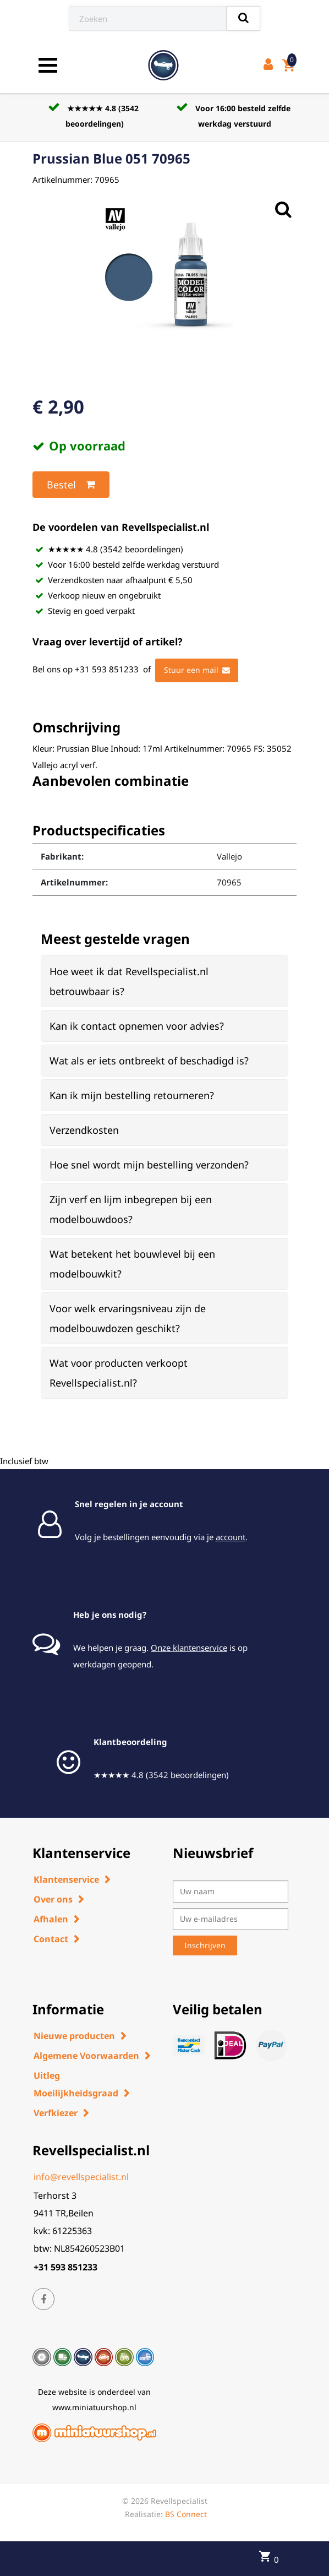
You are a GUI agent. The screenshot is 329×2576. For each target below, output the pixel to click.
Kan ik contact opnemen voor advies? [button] (137, 1025)
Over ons (53, 1899)
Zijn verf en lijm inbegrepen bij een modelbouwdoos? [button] (131, 1209)
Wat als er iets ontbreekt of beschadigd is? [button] (149, 1060)
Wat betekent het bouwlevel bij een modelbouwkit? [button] (132, 1263)
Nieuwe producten (74, 2036)
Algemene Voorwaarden (86, 2056)
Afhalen (51, 1919)
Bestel (71, 484)
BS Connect (186, 2514)
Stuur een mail (197, 670)
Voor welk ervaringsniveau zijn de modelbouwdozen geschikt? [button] (128, 1318)
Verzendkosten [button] (84, 1130)
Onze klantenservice (189, 1647)
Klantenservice (66, 1879)
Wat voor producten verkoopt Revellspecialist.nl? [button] (119, 1372)
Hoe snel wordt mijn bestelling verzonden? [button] (149, 1164)
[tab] (164, 981)
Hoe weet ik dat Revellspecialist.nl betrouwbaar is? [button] (129, 981)
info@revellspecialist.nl (81, 2177)
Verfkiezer (56, 2113)
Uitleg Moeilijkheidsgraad (76, 2084)
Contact (51, 1939)
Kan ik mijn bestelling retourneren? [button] (132, 1095)
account (230, 1536)
